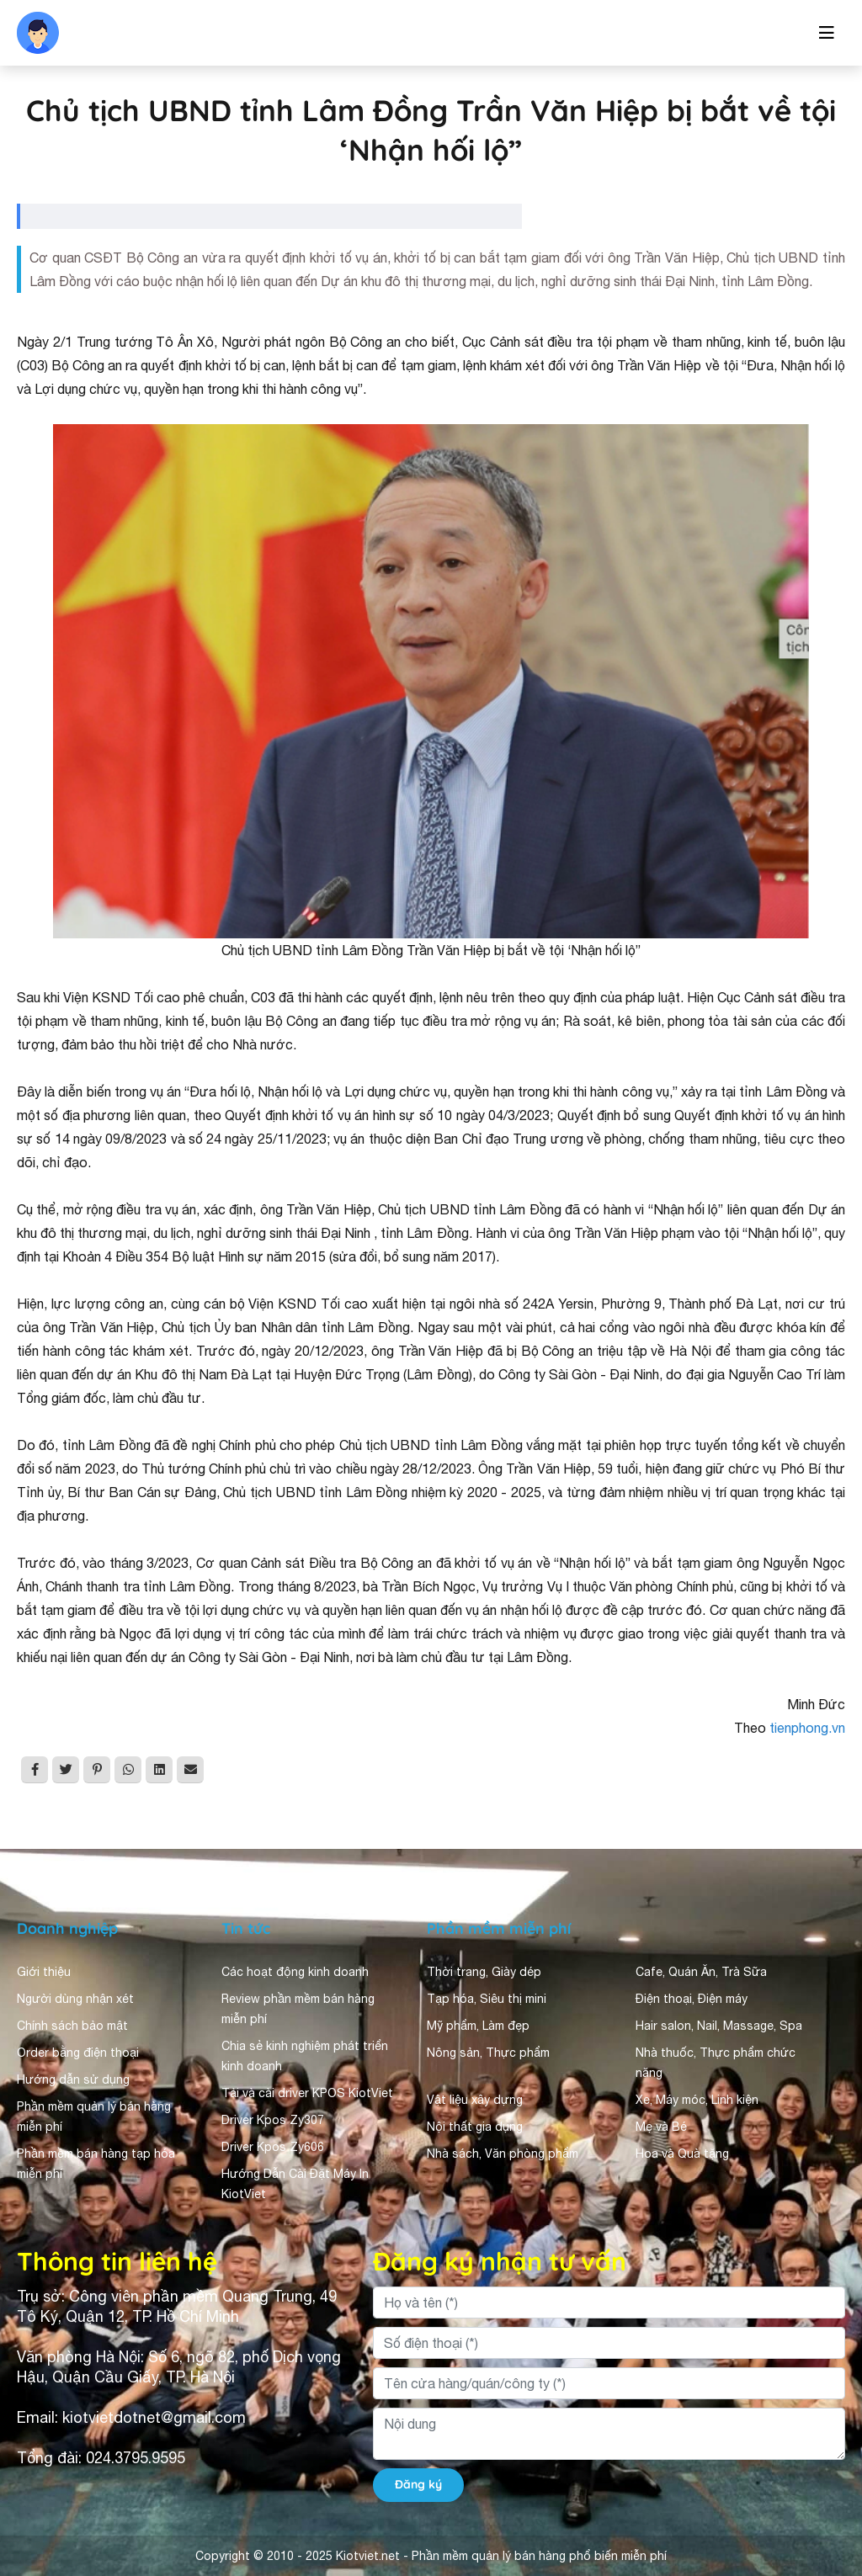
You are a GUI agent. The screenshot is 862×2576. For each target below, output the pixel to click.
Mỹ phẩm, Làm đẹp (478, 2025)
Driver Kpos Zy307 (272, 2120)
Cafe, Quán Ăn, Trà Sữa (701, 1971)
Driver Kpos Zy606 (272, 2147)
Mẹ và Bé (661, 2126)
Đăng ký (418, 2484)
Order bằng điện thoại (78, 2052)
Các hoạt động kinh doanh (295, 1971)
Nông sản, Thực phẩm (488, 2052)
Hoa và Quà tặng (682, 2153)
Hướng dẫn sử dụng (73, 2079)
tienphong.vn (807, 1727)
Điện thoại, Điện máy (692, 1998)
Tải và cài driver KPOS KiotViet (307, 2093)
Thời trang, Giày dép (484, 1971)
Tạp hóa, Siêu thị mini (486, 1998)
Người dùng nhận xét (75, 1998)
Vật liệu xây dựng (475, 2099)
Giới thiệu (44, 1971)
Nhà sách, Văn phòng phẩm (502, 2153)
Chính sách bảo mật (72, 2025)
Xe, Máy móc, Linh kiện (697, 2099)
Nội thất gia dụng (475, 2126)
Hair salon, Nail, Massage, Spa (719, 2025)
